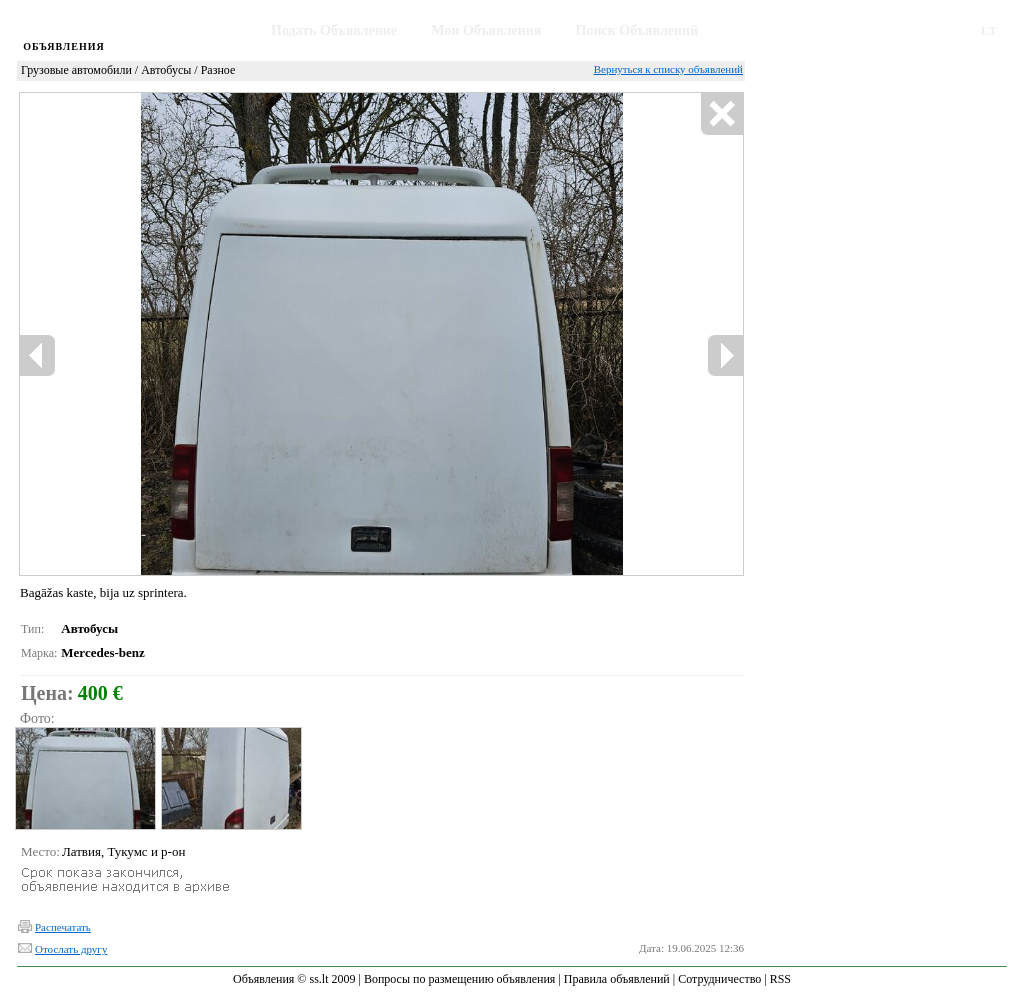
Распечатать (63, 927)
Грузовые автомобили (76, 70)
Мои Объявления (486, 30)
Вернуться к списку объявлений (668, 69)
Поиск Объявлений (637, 30)
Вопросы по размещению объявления (459, 979)
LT (989, 30)
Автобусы (166, 70)
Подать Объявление (334, 30)
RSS (780, 979)
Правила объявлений (617, 979)
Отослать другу (71, 949)
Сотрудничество (719, 979)
